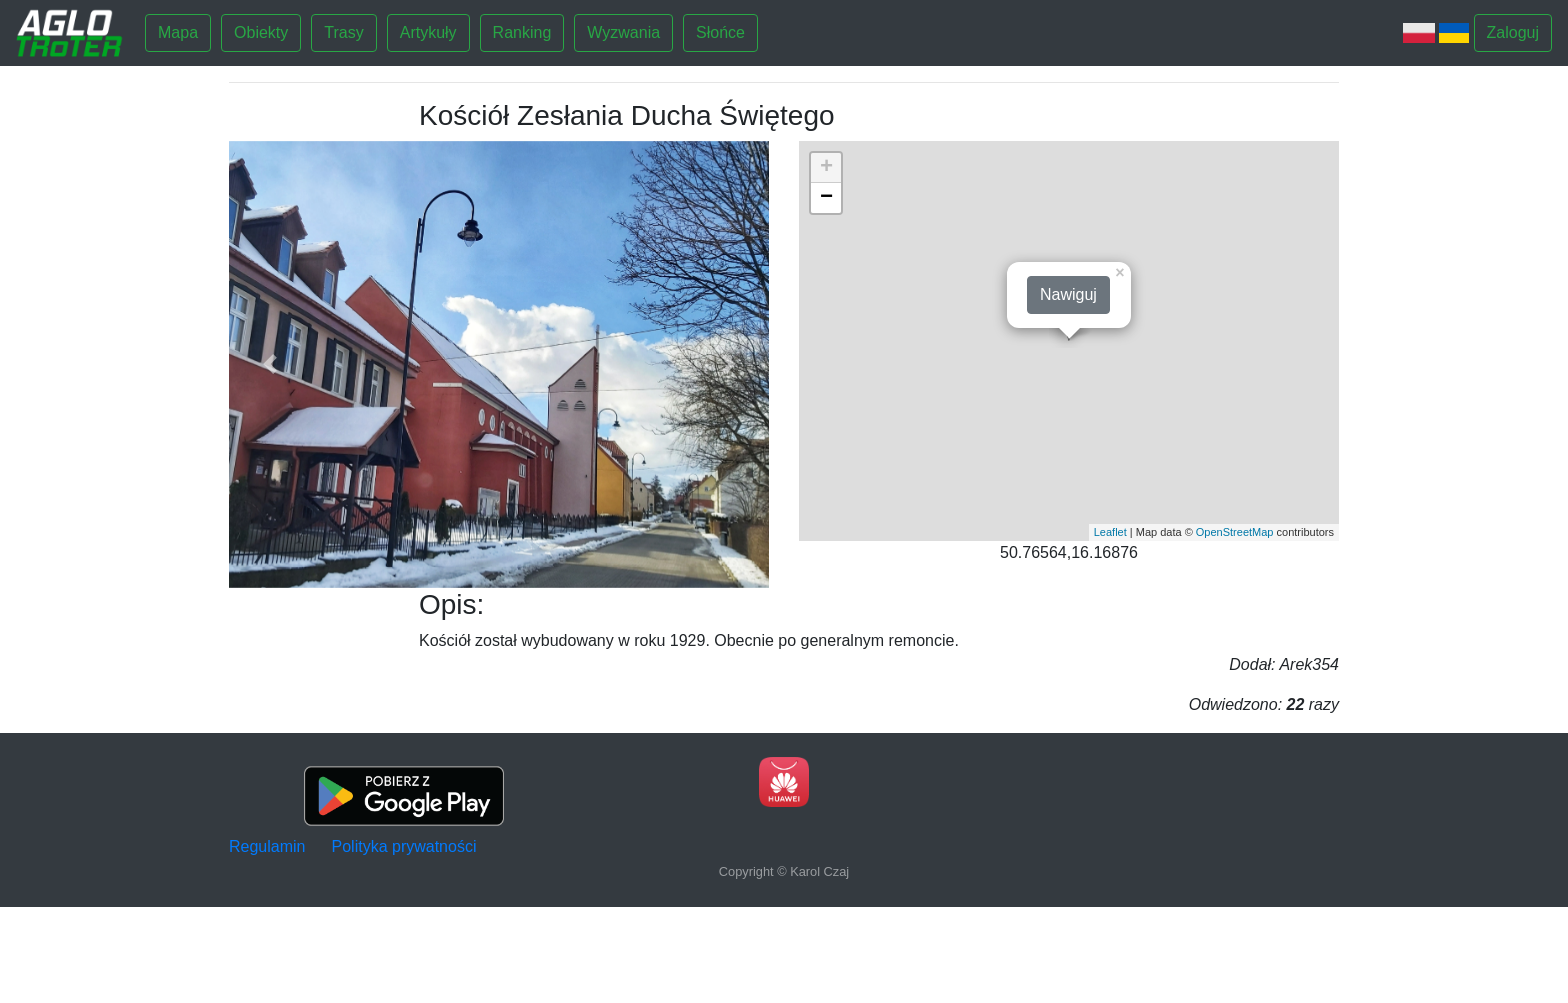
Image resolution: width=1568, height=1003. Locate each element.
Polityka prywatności (404, 846)
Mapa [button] (178, 32)
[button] (269, 364)
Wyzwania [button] (623, 32)
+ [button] (826, 168)
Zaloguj (1513, 32)
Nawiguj (1068, 294)
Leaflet (1110, 532)
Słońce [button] (720, 32)
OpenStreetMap (1235, 532)
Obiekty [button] (261, 32)
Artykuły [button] (428, 32)
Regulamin (267, 846)
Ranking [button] (522, 32)
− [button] (826, 198)
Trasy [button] (343, 32)
